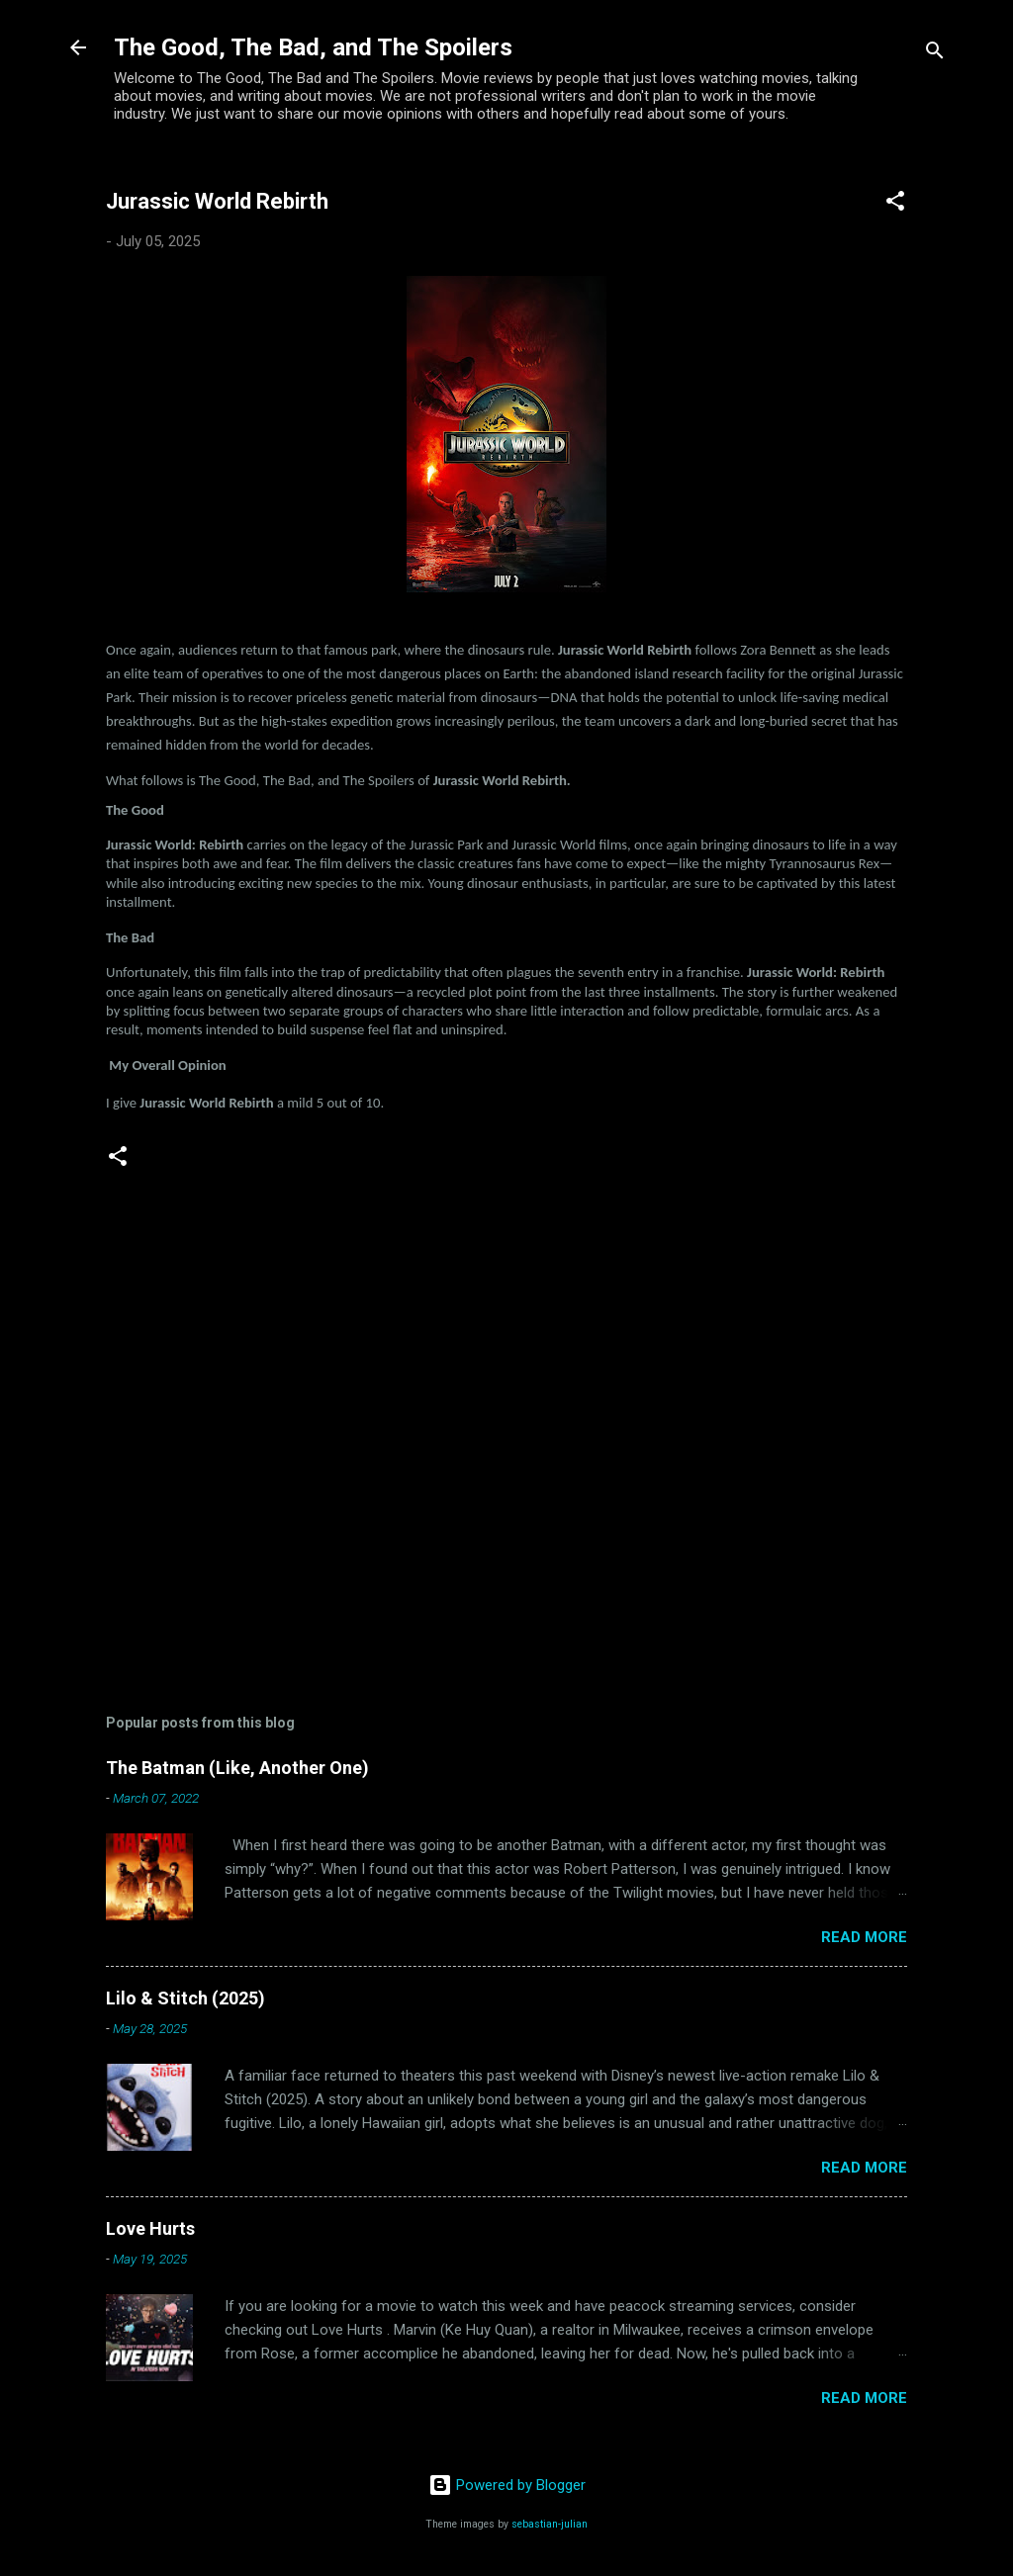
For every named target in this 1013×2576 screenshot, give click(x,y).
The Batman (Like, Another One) (237, 1767)
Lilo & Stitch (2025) (185, 1998)
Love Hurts (150, 2228)
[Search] (935, 54)
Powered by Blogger (507, 2485)
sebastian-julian (549, 2524)
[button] (895, 204)
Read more (864, 1937)
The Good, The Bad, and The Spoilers (313, 47)
